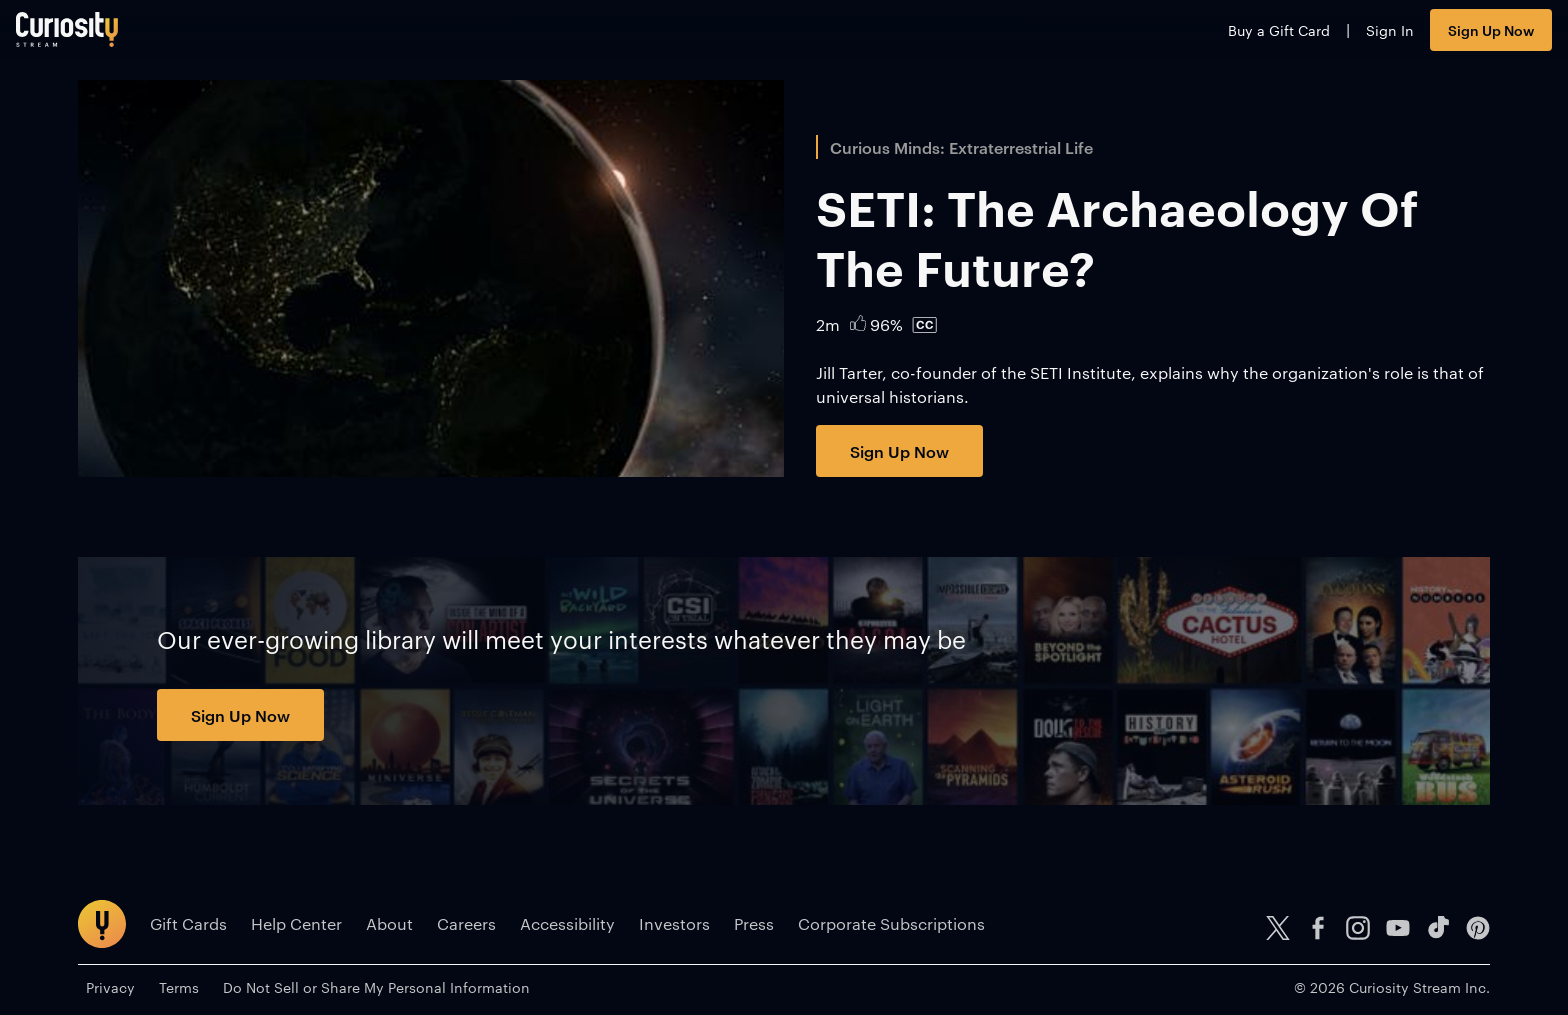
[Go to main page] (129, 37)
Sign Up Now (1429, 37)
